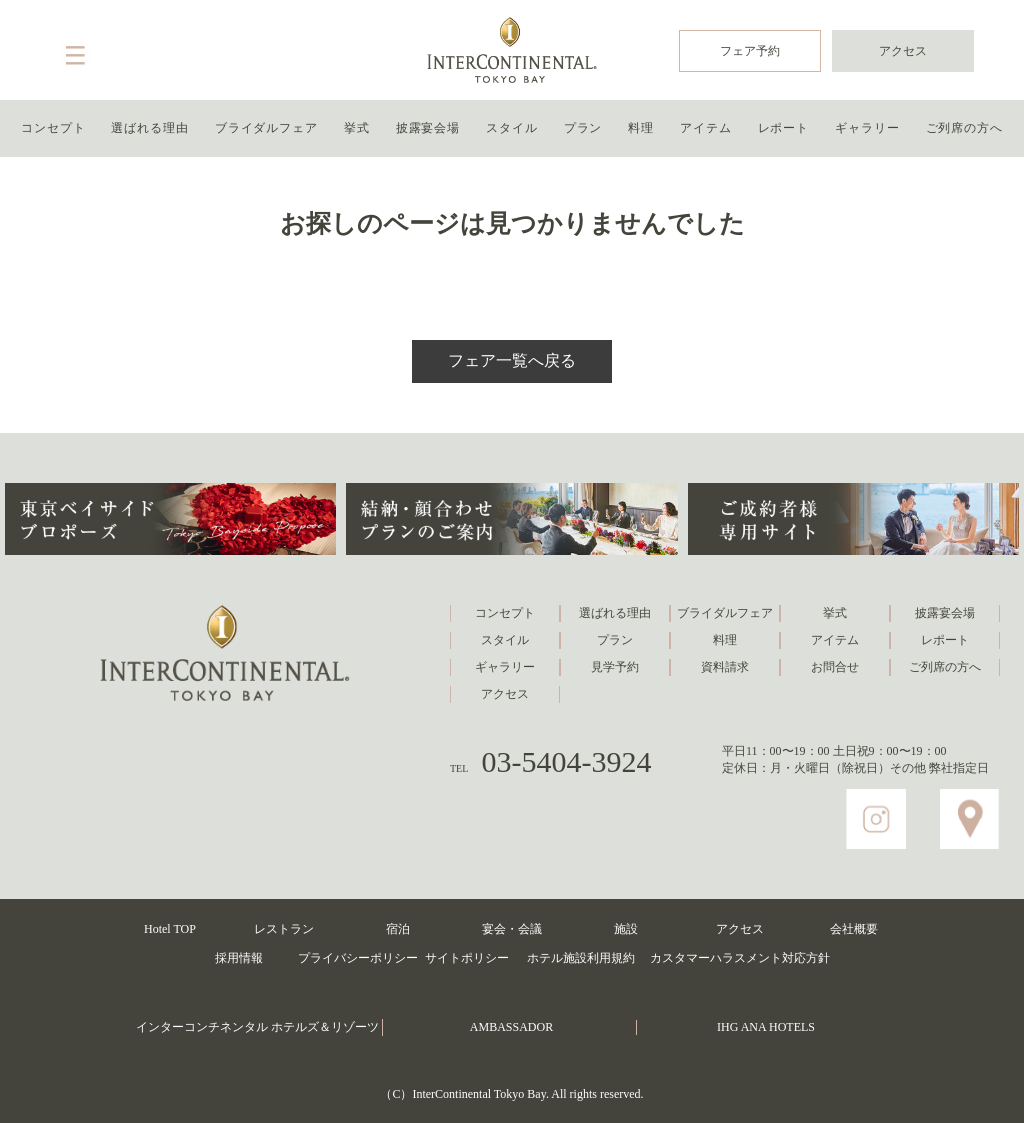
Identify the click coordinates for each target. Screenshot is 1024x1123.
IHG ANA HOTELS (766, 1027)
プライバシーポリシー (358, 958)
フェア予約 (750, 51)
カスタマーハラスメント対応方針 (740, 958)
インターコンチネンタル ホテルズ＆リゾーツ (257, 1027)
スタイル (512, 128)
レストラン (284, 929)
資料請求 (725, 667)
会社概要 (854, 929)
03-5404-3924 (567, 761)
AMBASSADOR (511, 1027)
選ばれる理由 (149, 128)
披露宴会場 (428, 128)
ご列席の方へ (964, 128)
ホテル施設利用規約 (581, 958)
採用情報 (239, 958)
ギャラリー (867, 128)
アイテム (706, 128)
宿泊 (398, 929)
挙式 (357, 128)
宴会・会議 (512, 929)
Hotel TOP (170, 929)
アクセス (903, 51)
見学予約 (615, 667)
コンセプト (53, 128)
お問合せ (835, 667)
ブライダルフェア (266, 128)
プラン (583, 128)
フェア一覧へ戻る (512, 360)
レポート (784, 128)
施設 (626, 929)
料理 (641, 128)
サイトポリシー (467, 958)
